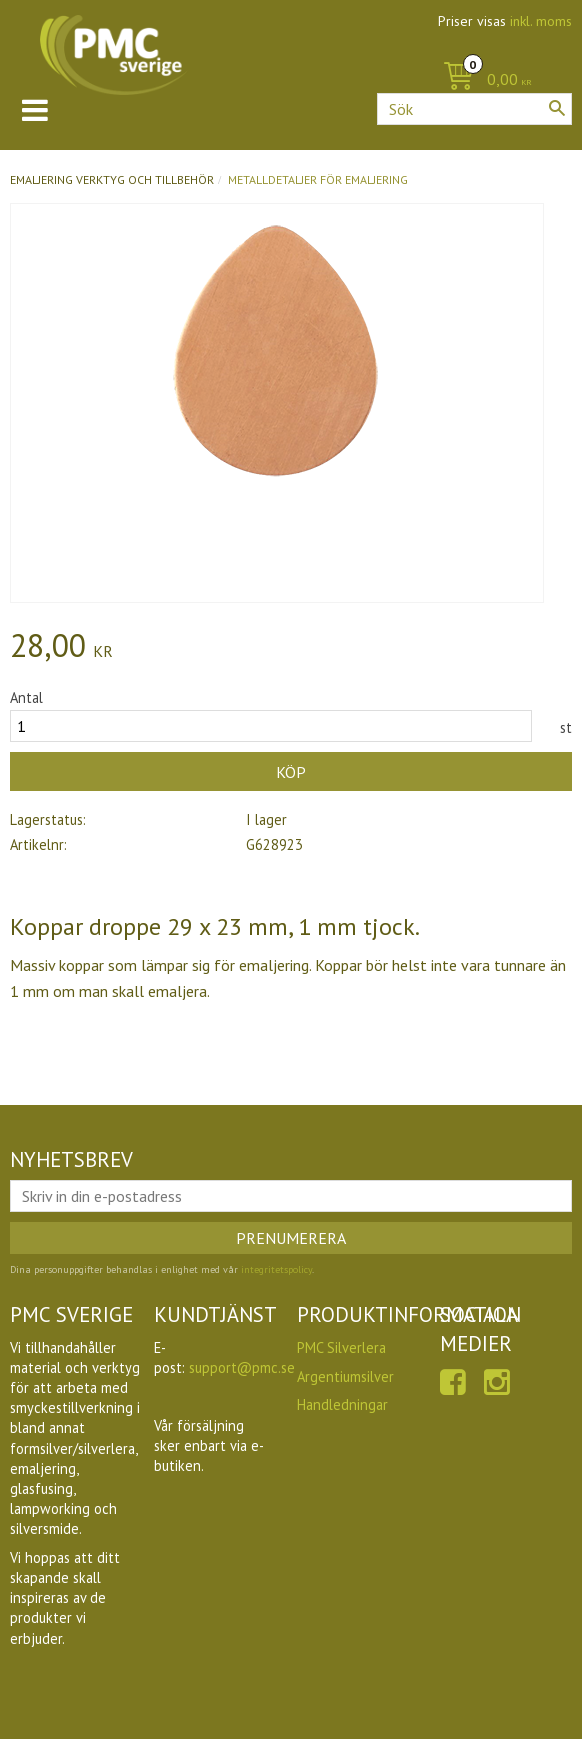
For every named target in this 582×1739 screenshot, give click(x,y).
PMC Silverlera (341, 1347)
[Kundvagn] (482, 80)
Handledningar (342, 1404)
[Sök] (557, 108)
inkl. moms (541, 21)
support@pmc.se (242, 1367)
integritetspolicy (276, 1269)
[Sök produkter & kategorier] (474, 109)
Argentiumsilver (345, 1376)
